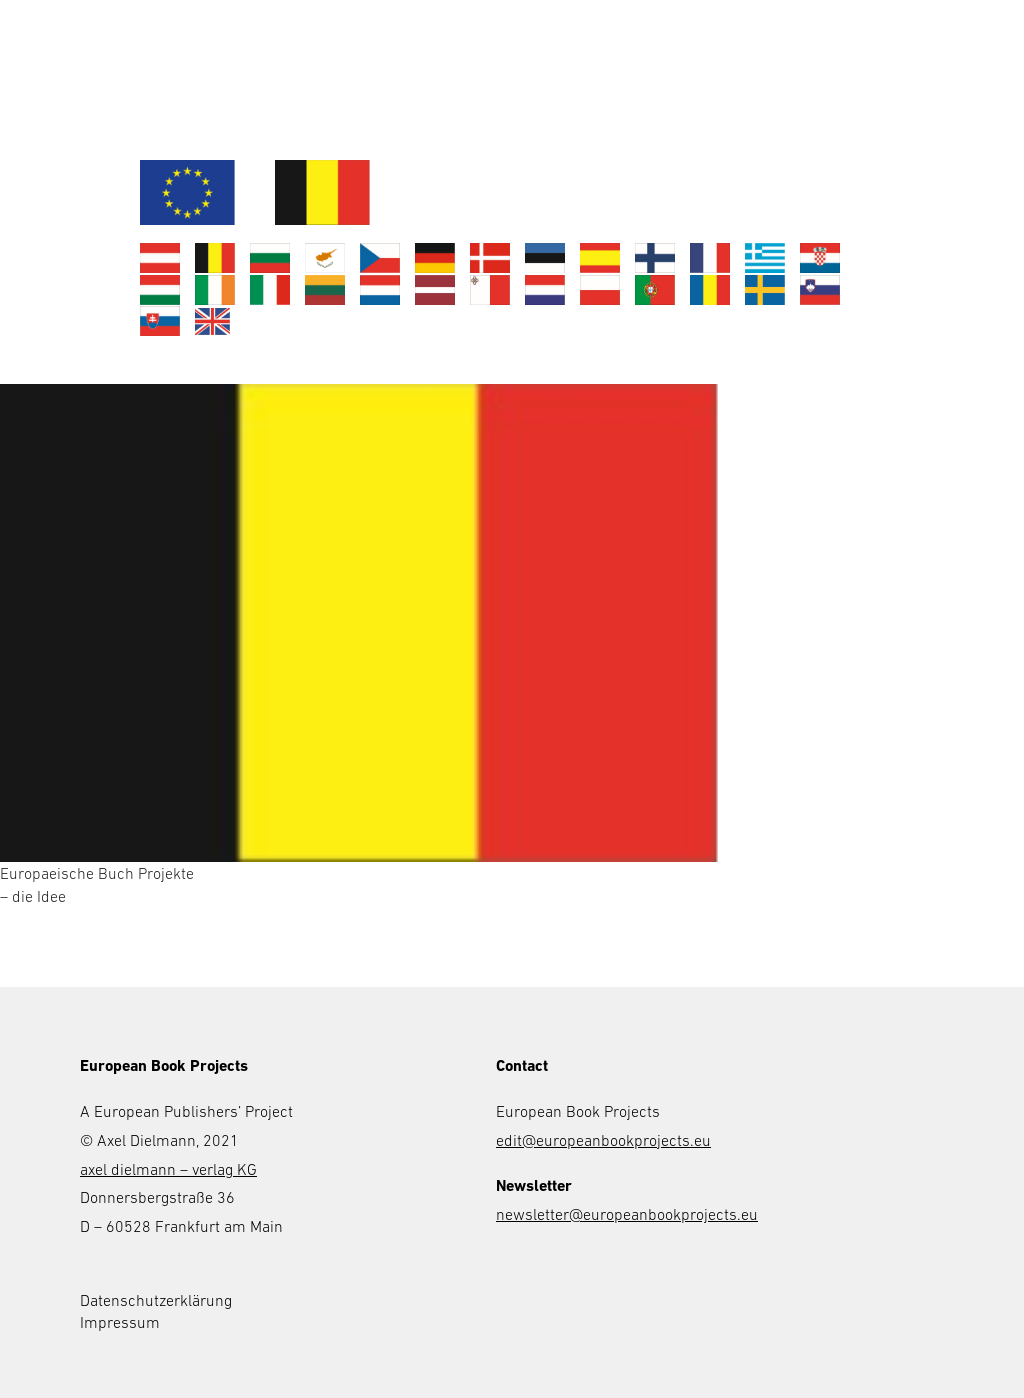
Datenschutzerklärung (156, 1300)
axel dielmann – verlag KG (168, 1169)
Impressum (120, 1322)
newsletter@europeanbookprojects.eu (627, 1214)
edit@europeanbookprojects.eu (603, 1140)
